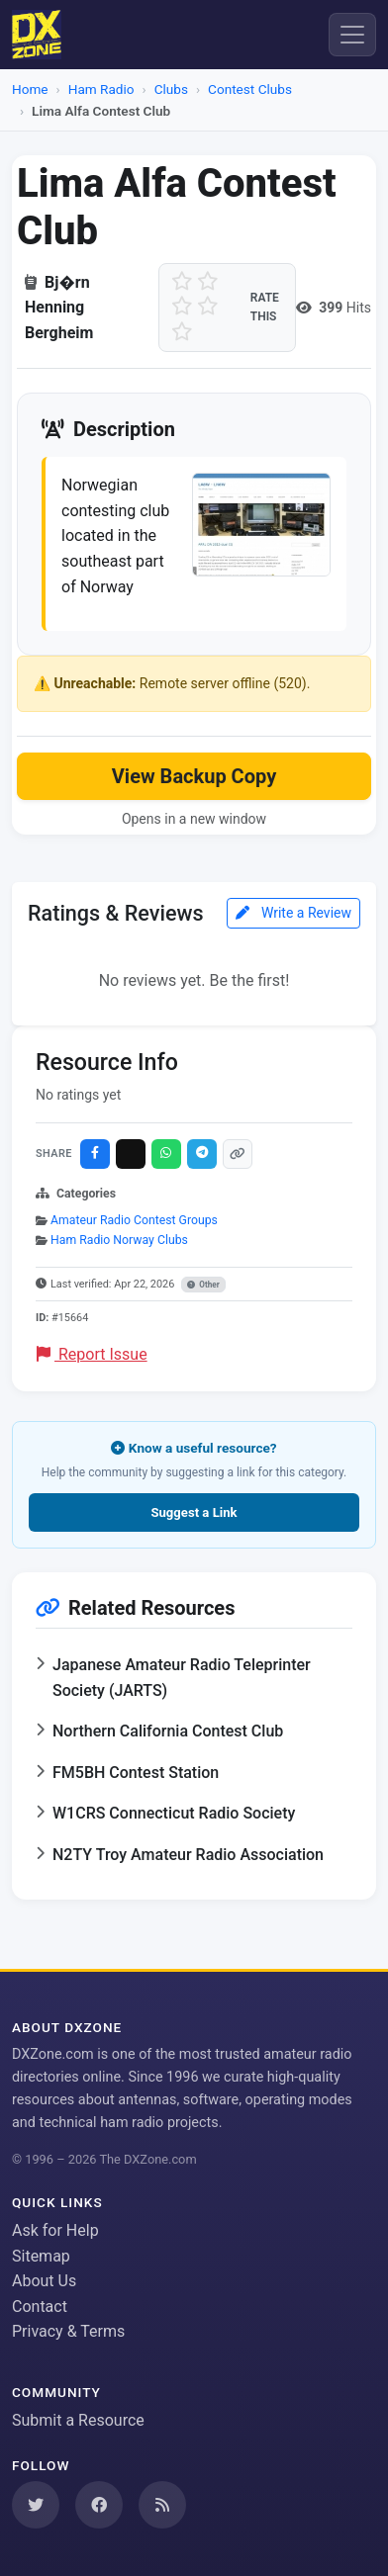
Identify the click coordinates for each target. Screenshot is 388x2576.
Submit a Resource (78, 2420)
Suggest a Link (193, 1512)
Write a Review (293, 913)
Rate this (264, 307)
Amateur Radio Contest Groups (134, 1220)
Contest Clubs (250, 89)
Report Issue (92, 1354)
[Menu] (352, 34)
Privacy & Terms (68, 2331)
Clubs (171, 89)
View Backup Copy (194, 776)
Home (30, 89)
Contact (39, 2306)
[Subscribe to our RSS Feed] (162, 2505)
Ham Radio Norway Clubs (119, 1240)
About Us (44, 2280)
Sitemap (41, 2256)
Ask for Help (55, 2230)
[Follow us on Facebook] (99, 2505)
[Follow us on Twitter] (35, 2505)
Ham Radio (101, 89)
